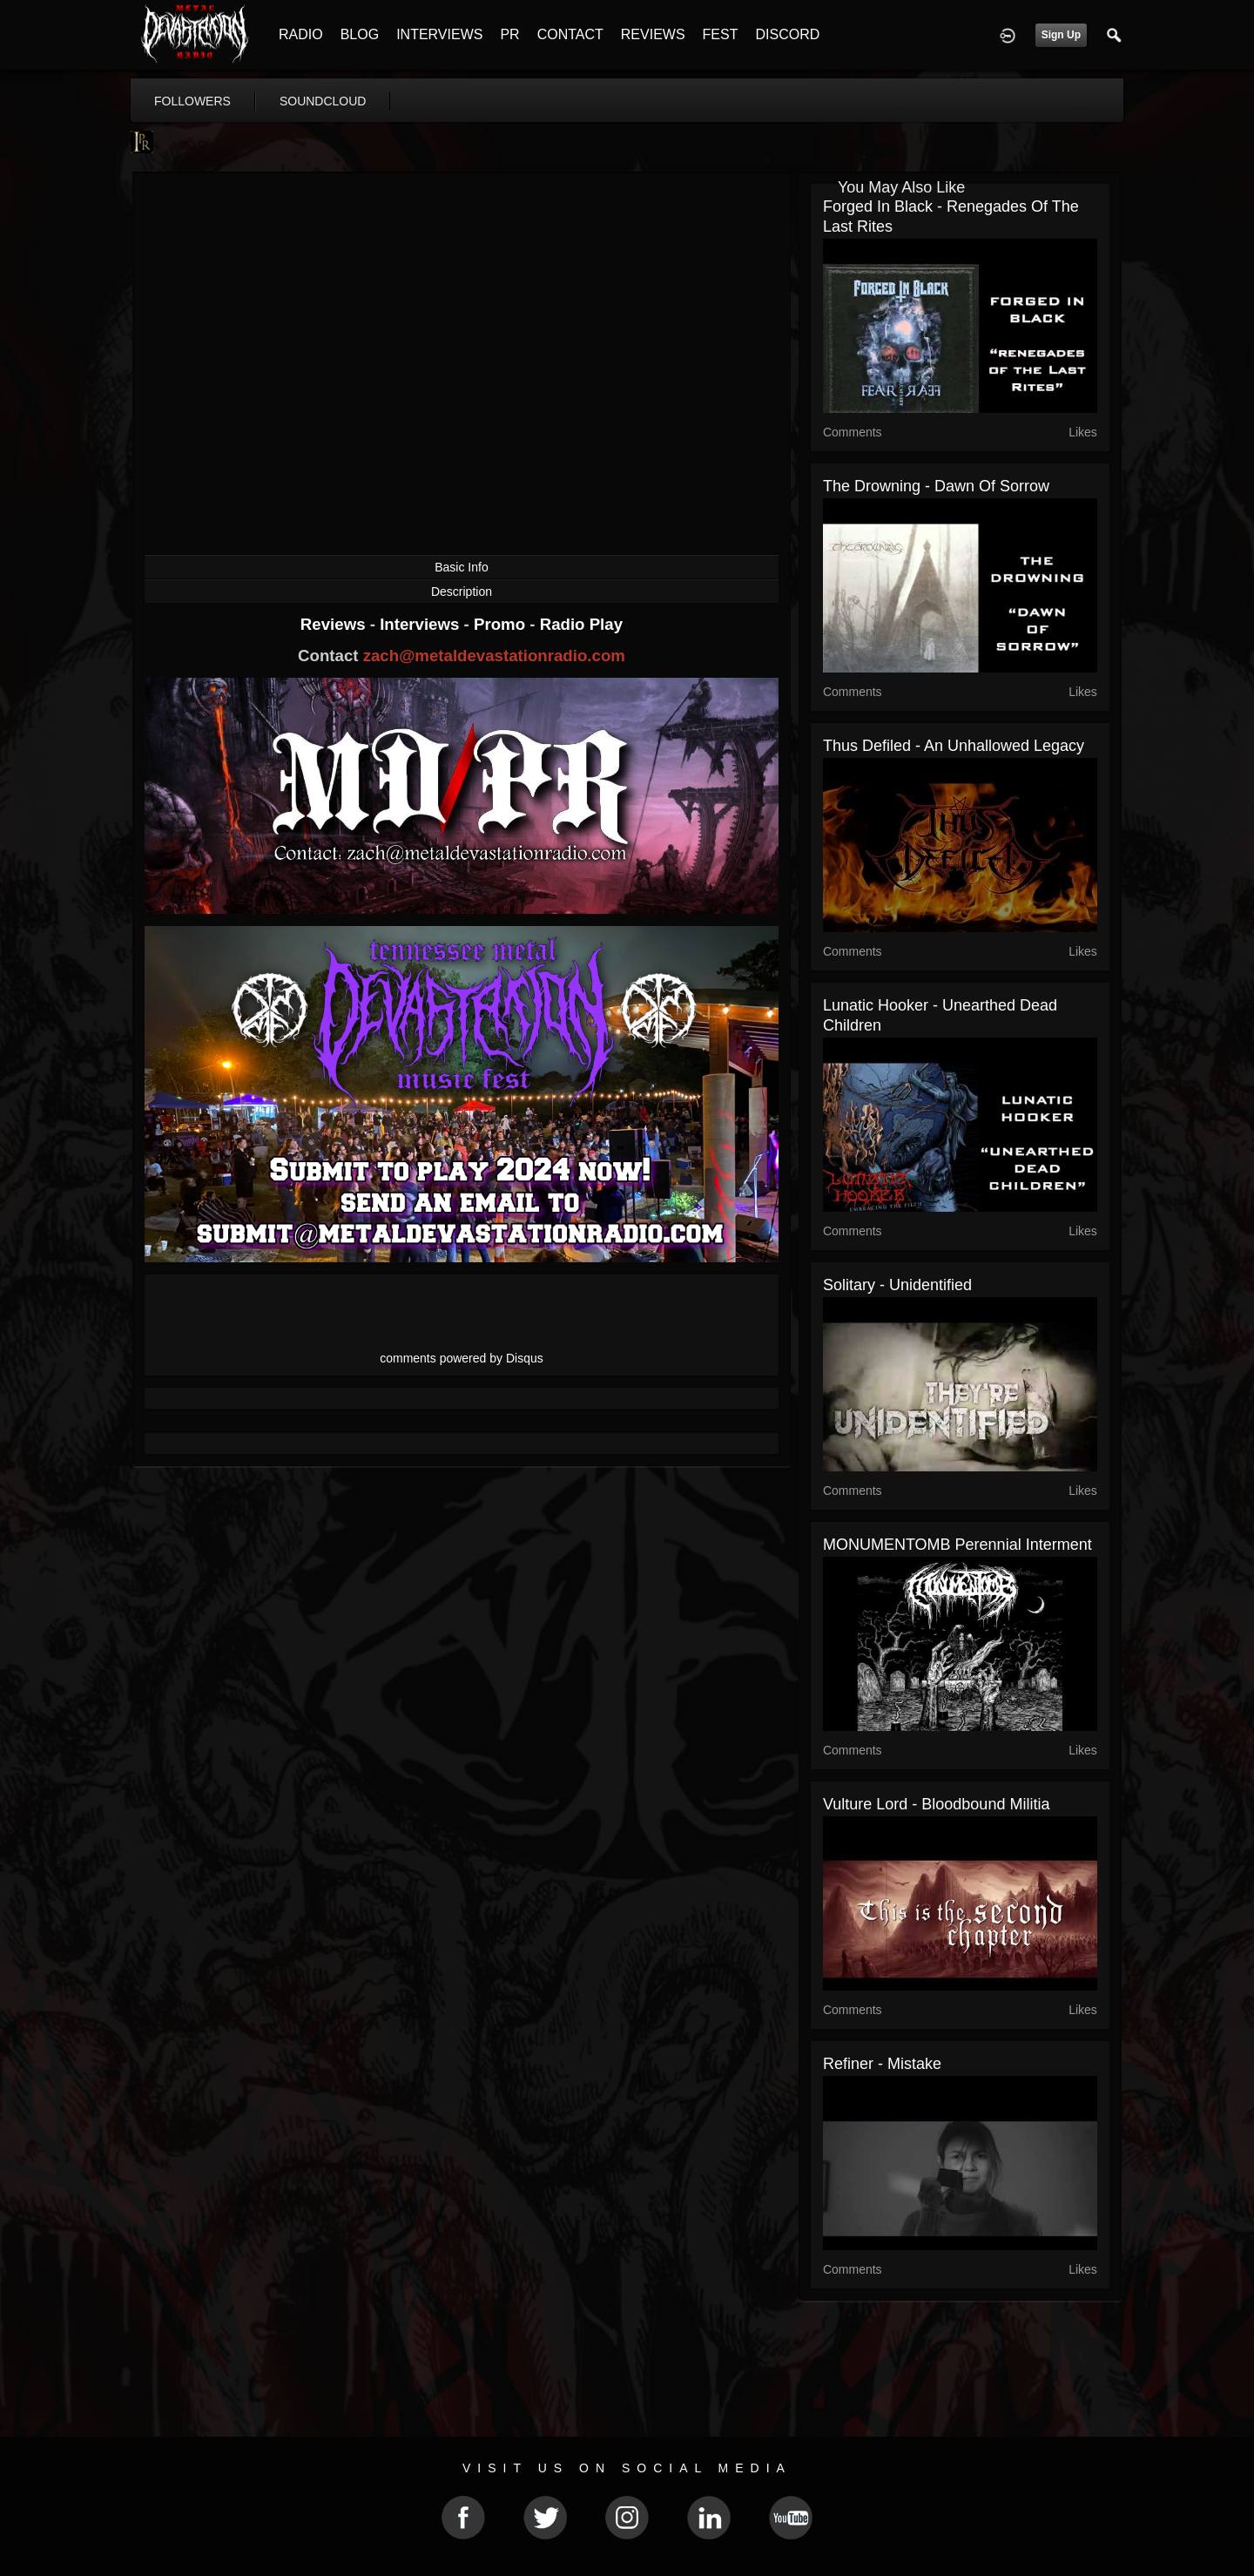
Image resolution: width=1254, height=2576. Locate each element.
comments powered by (461, 1358)
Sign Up (1061, 35)
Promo (501, 624)
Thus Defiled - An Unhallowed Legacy (953, 745)
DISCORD (787, 34)
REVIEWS (653, 34)
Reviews (335, 624)
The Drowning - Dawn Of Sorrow (936, 486)
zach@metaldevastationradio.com (494, 655)
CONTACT (570, 34)
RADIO (301, 34)
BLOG (359, 34)
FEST (720, 34)
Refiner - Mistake (882, 2063)
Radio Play (581, 624)
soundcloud (323, 101)
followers (192, 101)
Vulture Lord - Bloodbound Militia (936, 1804)
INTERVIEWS (439, 34)
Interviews (421, 624)
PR (509, 34)
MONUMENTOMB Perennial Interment (957, 1544)
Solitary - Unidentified (897, 1285)
